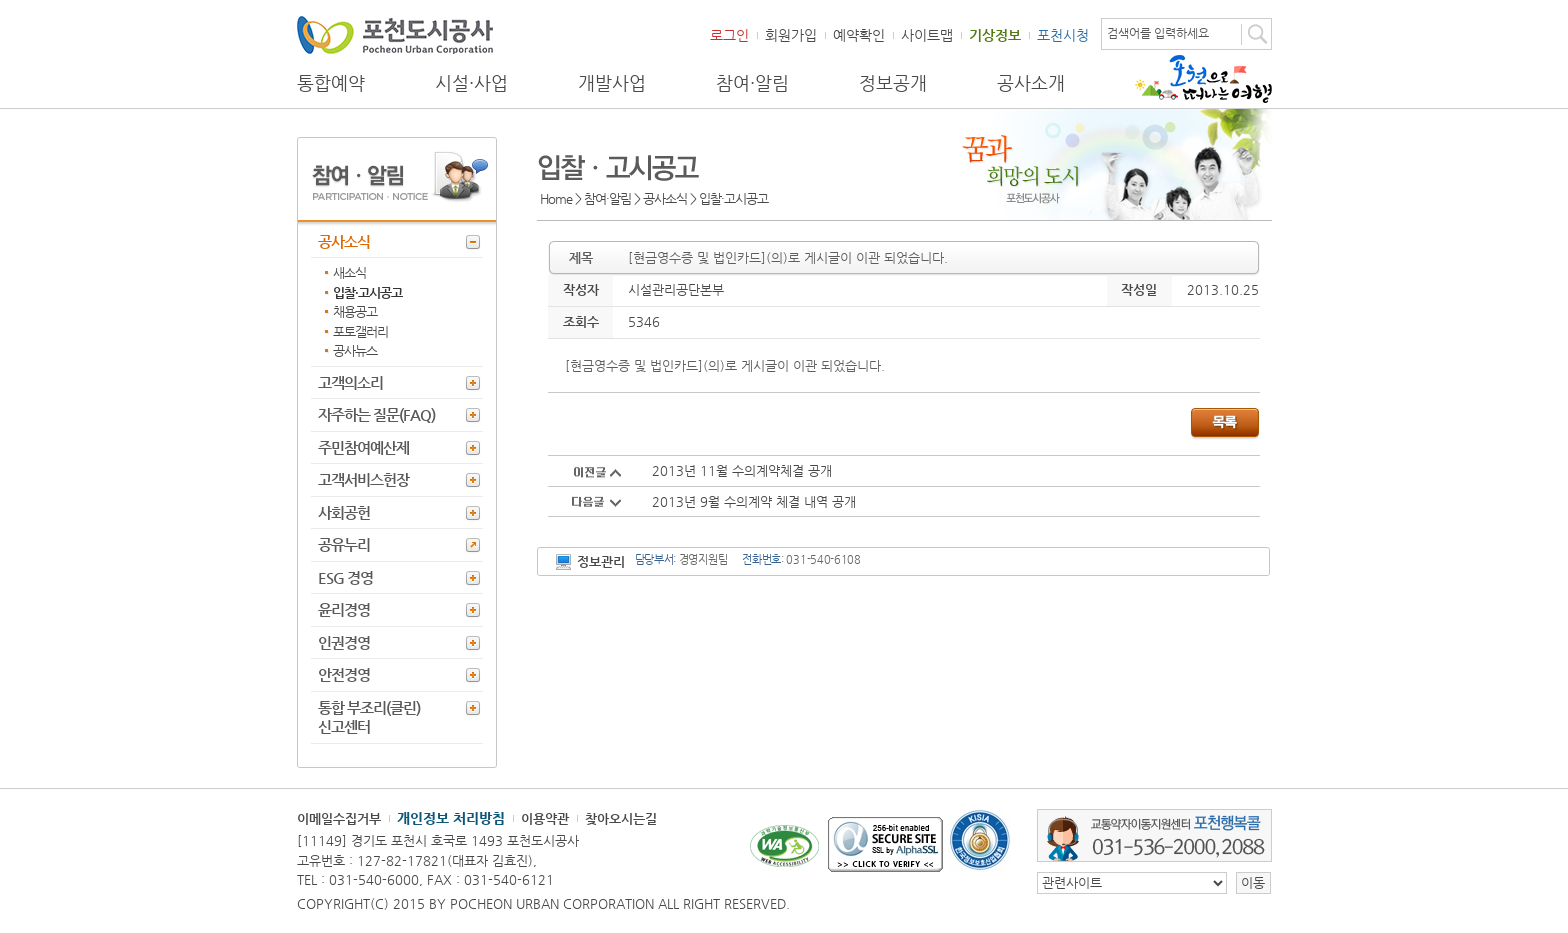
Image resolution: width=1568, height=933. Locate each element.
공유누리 (344, 544)
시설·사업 (471, 83)
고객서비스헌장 (363, 479)
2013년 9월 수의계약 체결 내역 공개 (754, 501)
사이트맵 (927, 35)
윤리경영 (344, 609)
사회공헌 (344, 512)
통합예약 (331, 83)
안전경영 (344, 674)
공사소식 (344, 241)
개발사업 (612, 83)
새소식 (349, 272)
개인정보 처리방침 (451, 818)
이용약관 (545, 818)
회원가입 (791, 35)
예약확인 (859, 35)
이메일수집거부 (339, 818)
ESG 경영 (345, 577)
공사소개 (1031, 83)
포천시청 (1063, 35)
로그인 (729, 35)
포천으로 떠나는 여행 (1203, 79)
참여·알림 (752, 83)
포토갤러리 (360, 331)
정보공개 (893, 83)
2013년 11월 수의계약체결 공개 (742, 470)
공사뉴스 (355, 350)
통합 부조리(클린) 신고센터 (369, 717)
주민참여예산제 (363, 447)
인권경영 (344, 642)
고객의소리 (350, 382)
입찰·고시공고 (367, 292)
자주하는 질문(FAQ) (376, 414)
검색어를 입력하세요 (1158, 33)
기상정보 (995, 35)
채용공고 (355, 311)
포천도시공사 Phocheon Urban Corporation (395, 34)
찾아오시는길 (621, 818)
